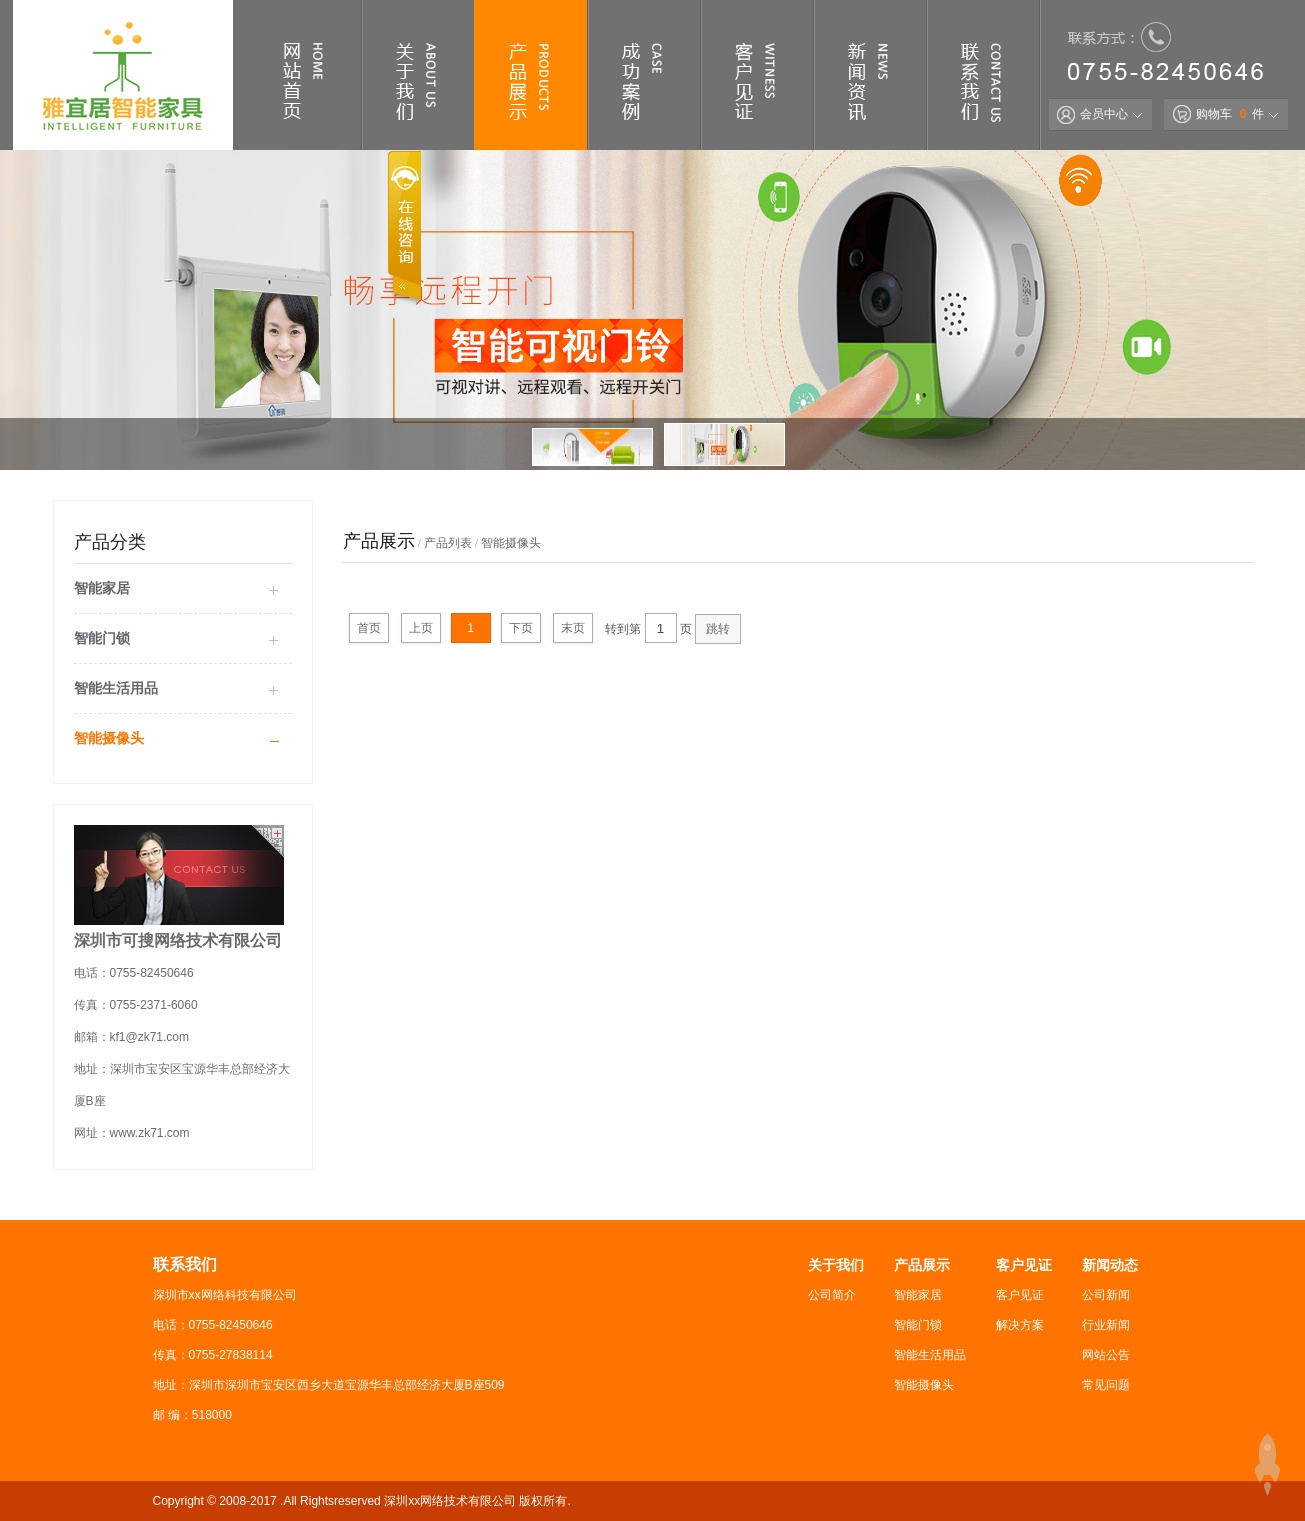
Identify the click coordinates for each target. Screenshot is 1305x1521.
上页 (421, 628)
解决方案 (1020, 1325)
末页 (573, 628)
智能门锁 (102, 638)
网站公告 (1106, 1355)
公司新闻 (1106, 1295)
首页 (369, 628)
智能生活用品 (116, 688)
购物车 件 (1218, 114)
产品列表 (448, 543)
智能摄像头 (109, 738)
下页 (521, 628)
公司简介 (832, 1295)
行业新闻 (1106, 1325)
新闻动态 (1110, 1265)
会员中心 (1092, 114)
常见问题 (1106, 1385)
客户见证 (1024, 1265)
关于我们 (836, 1265)
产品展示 (922, 1265)
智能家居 (102, 588)
